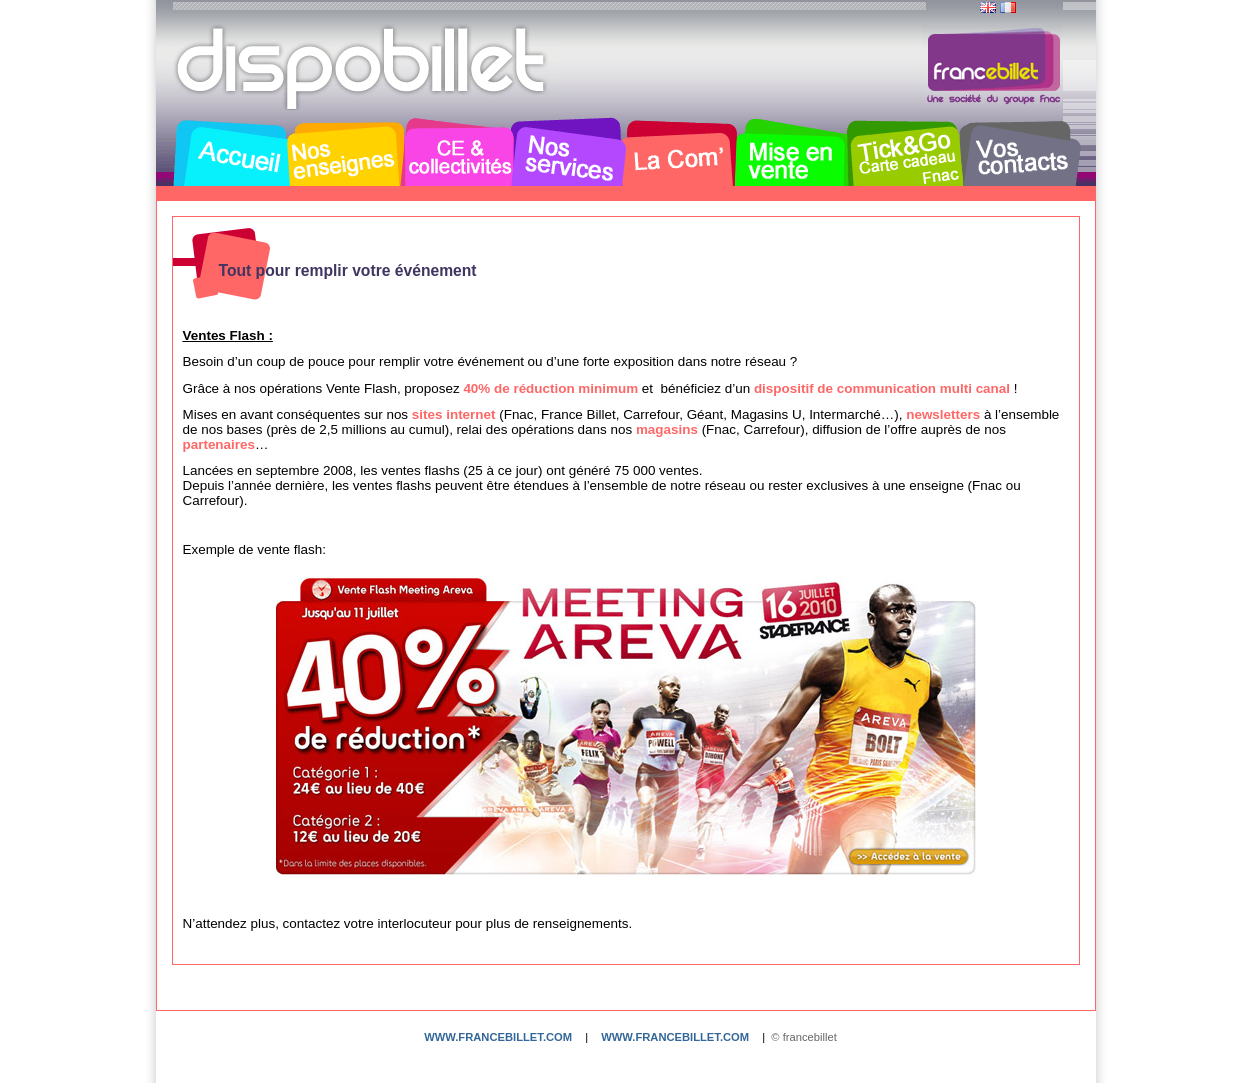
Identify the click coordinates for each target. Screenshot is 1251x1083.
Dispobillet (363, 68)
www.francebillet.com (498, 1037)
